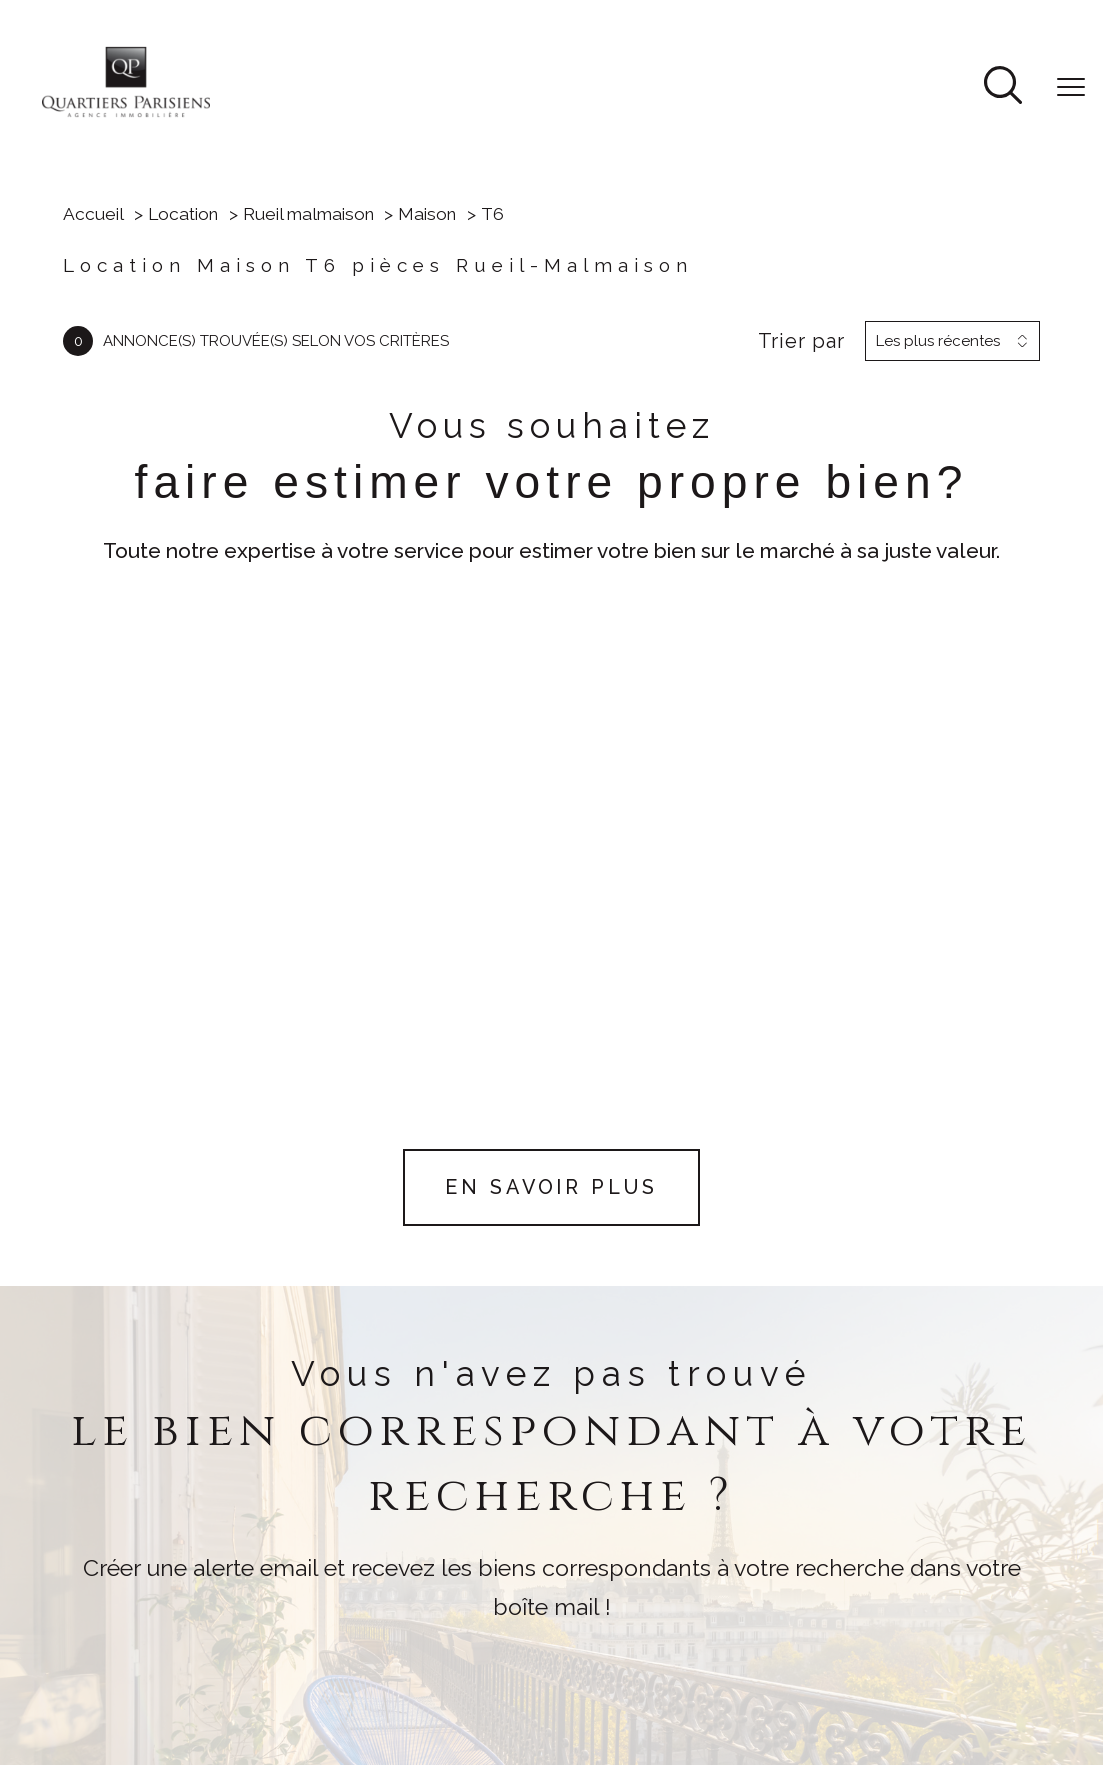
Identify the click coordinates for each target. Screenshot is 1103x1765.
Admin (867, 1662)
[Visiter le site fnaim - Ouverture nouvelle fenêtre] (459, 1543)
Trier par (801, 341)
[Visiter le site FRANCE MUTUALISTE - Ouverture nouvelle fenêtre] (633, 1543)
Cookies (800, 1678)
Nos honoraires (551, 1662)
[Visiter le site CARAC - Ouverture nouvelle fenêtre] (540, 1543)
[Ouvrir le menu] (1071, 87)
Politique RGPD (706, 1678)
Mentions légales (771, 1662)
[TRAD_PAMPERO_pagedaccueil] (126, 114)
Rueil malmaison (308, 214)
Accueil (93, 214)
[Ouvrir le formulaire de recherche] (1003, 87)
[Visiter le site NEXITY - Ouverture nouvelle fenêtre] (628, 1588)
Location (183, 214)
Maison (427, 214)
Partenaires (942, 1662)
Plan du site (657, 1662)
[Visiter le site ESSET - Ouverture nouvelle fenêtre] (529, 1589)
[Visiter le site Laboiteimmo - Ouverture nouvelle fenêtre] (552, 1725)
